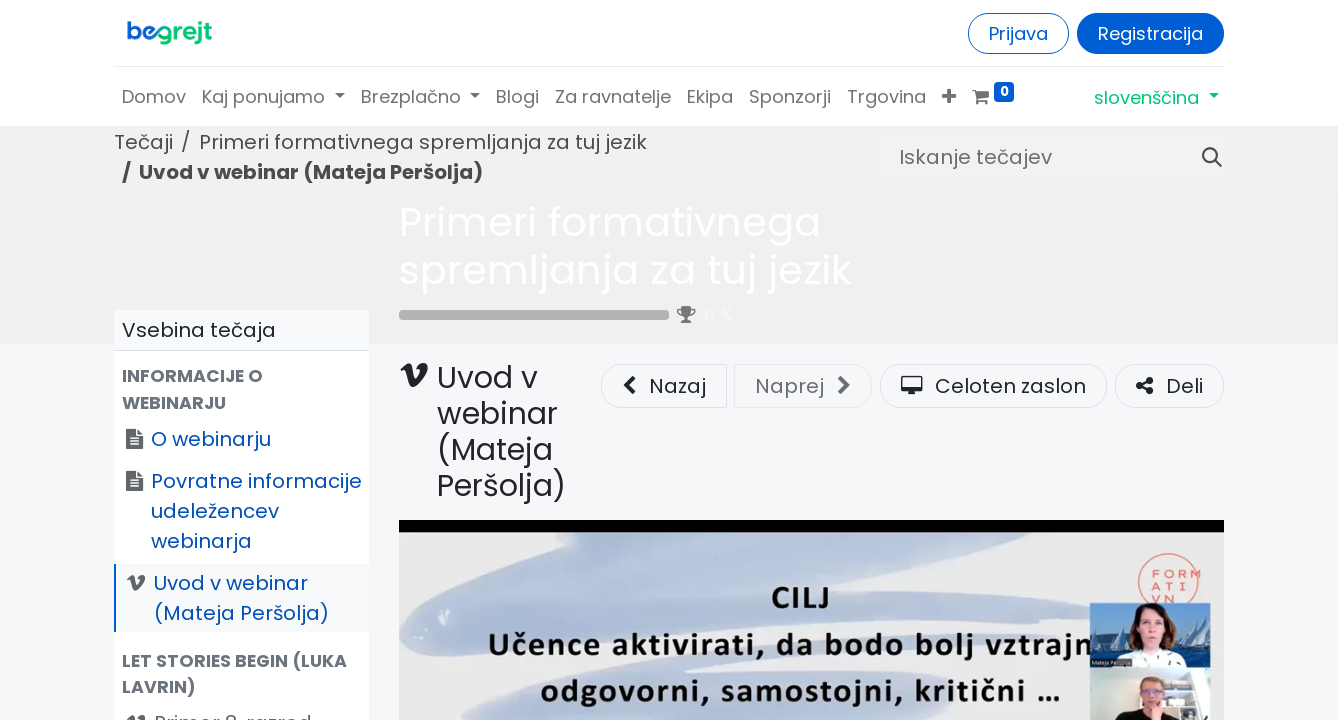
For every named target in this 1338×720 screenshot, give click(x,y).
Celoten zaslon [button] (993, 386)
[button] (949, 96)
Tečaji (143, 142)
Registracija (1150, 33)
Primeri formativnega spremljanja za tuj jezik (625, 246)
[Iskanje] (1204, 157)
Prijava (1018, 33)
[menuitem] (154, 96)
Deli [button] (1169, 386)
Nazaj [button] (664, 386)
